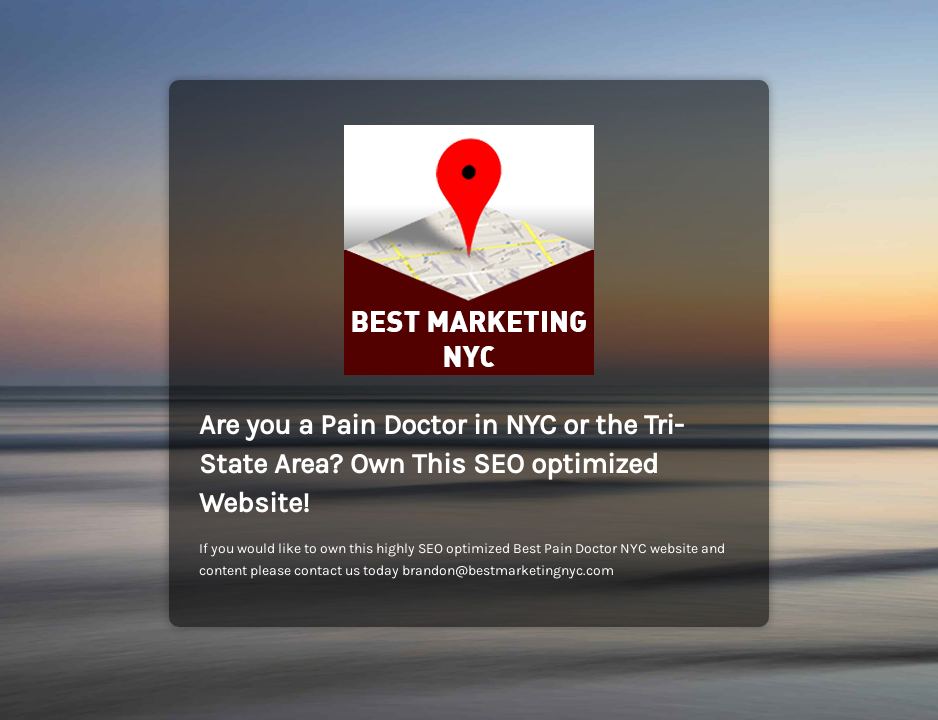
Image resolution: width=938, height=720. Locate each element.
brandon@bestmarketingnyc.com (508, 570)
